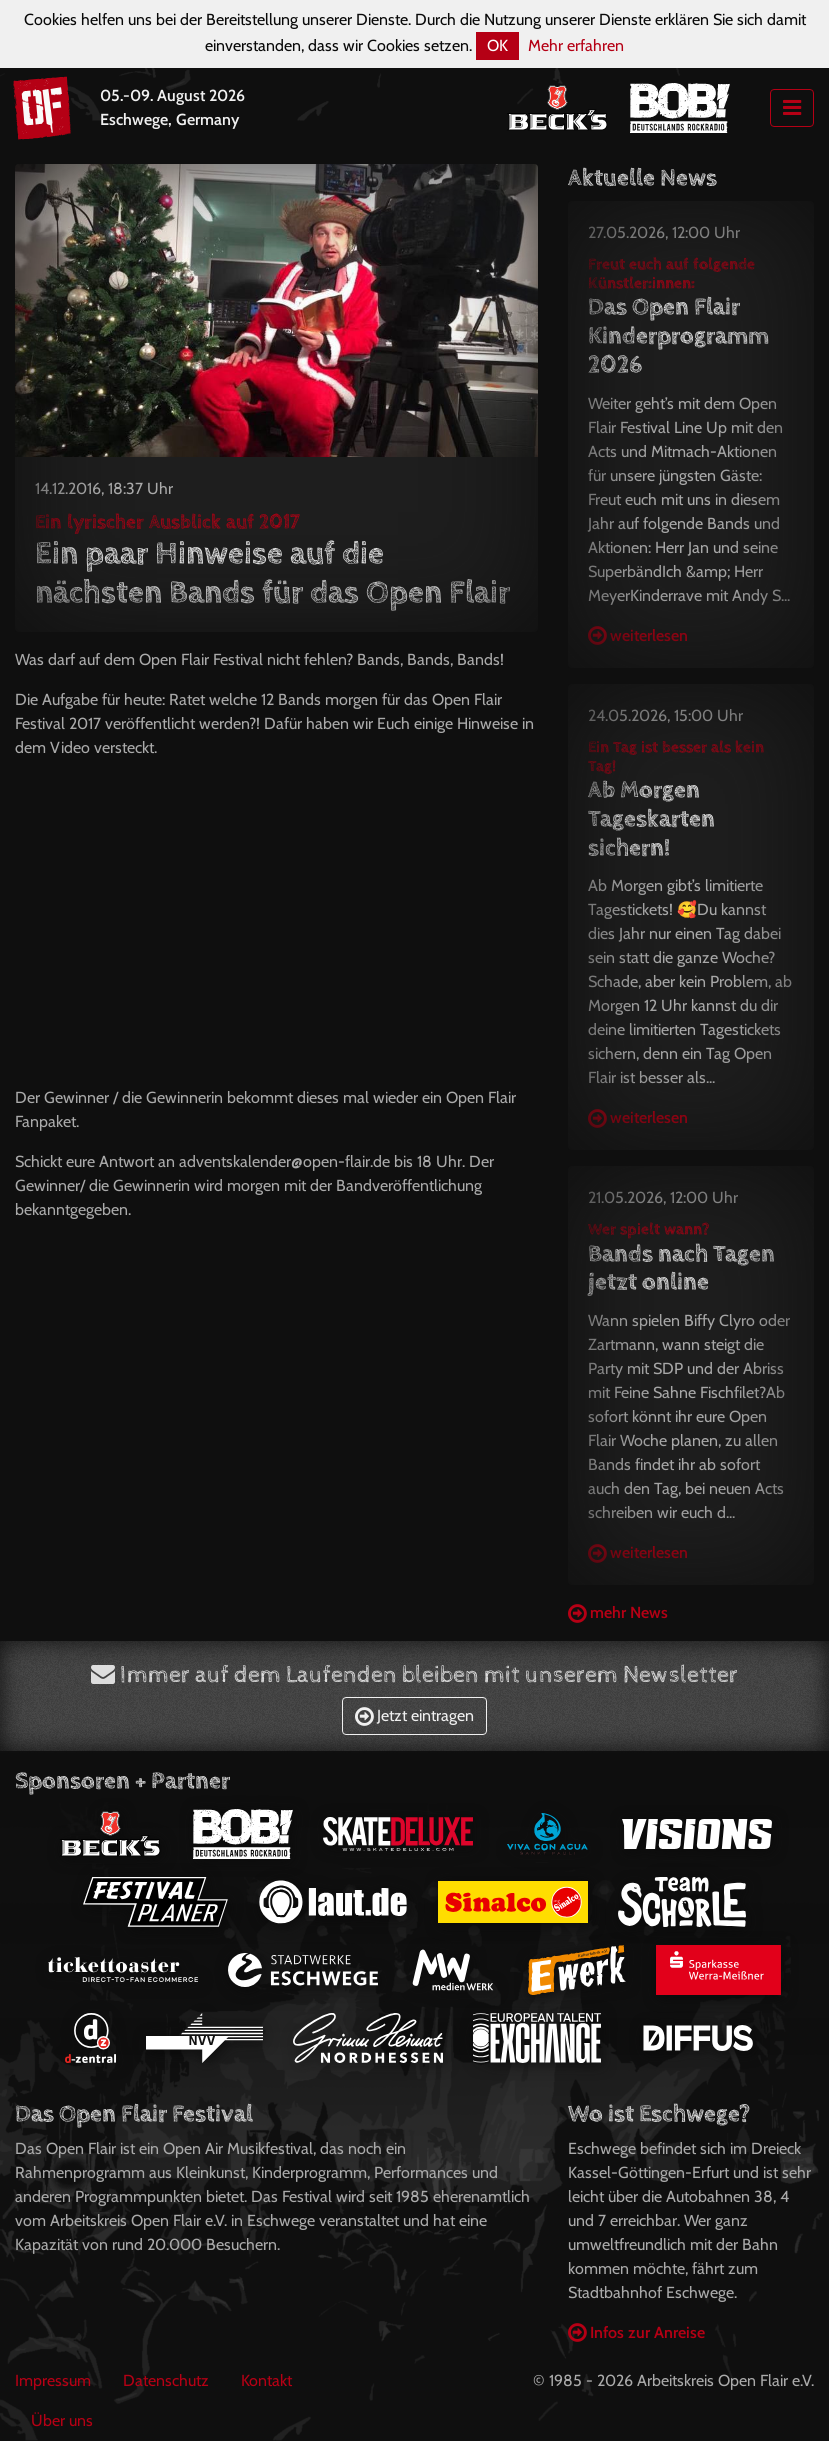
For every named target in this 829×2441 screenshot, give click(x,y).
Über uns (62, 2420)
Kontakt (266, 2380)
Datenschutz (166, 2380)
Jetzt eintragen (414, 1715)
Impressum (53, 2380)
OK (497, 45)
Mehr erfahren (576, 45)
